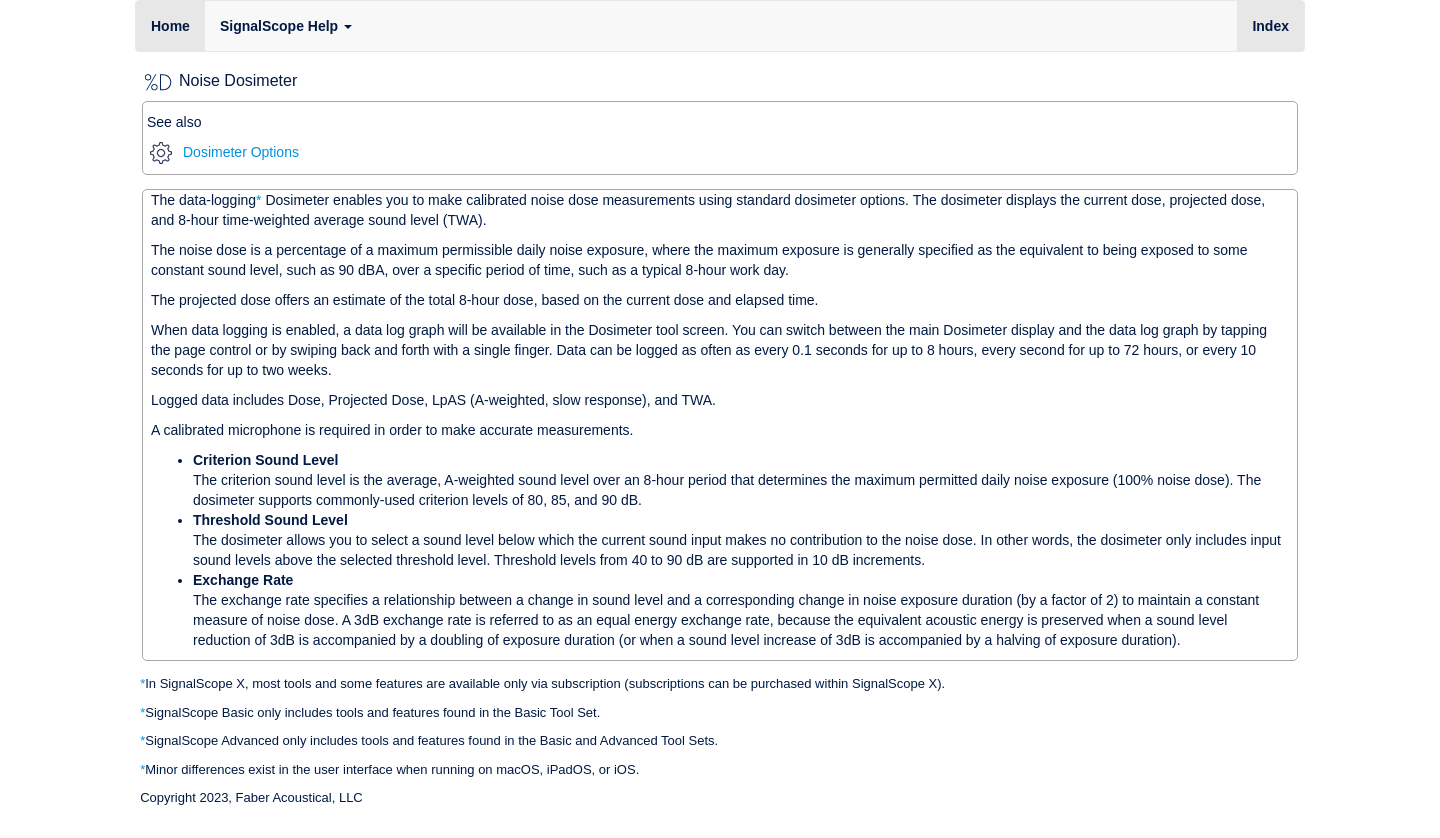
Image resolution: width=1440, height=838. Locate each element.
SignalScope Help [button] (286, 26)
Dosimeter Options (224, 152)
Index (1278, 24)
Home (170, 26)
